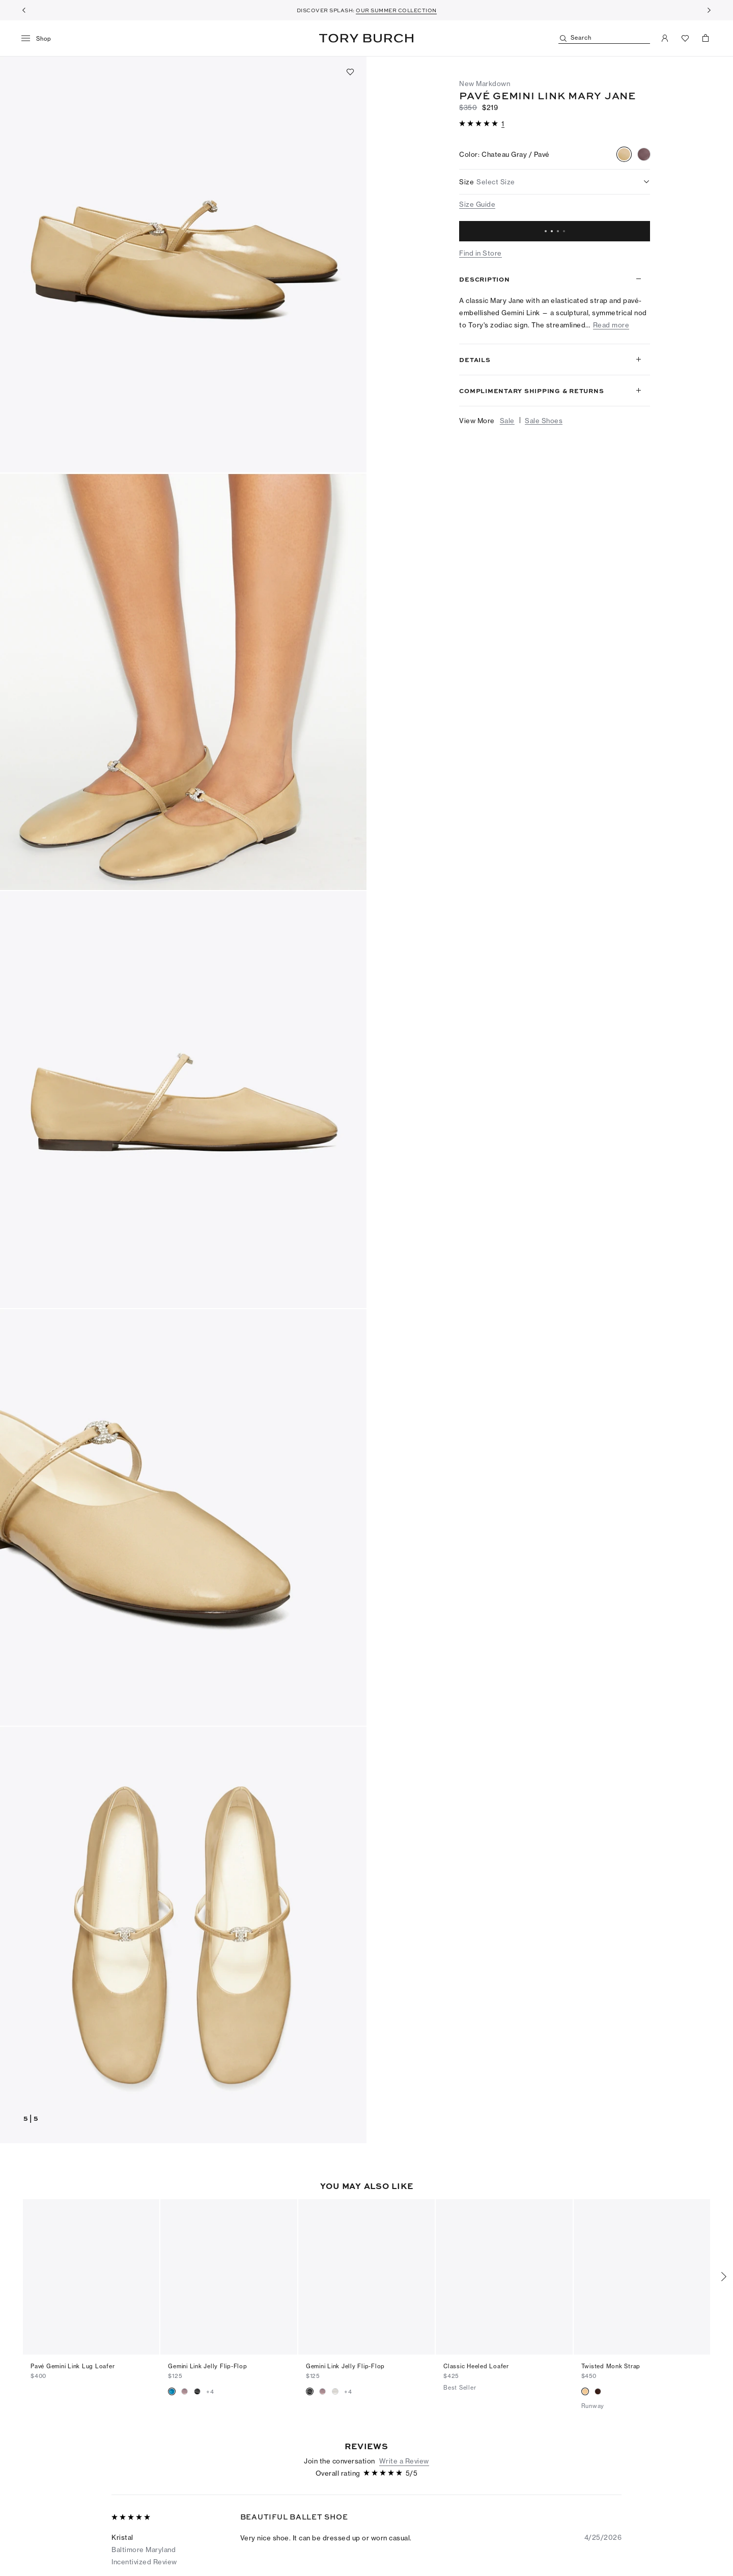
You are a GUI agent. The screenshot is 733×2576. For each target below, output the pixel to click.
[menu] (40, 39)
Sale (507, 421)
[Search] (604, 38)
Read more (611, 325)
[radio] (624, 154)
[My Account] (665, 38)
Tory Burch (366, 38)
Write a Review (404, 2430)
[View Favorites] (685, 38)
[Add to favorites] (350, 72)
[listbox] (554, 182)
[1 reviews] (502, 124)
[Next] (709, 10)
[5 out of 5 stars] (479, 124)
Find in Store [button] (480, 253)
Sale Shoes (543, 421)
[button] (183, 264)
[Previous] (24, 10)
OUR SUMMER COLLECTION (396, 10)
